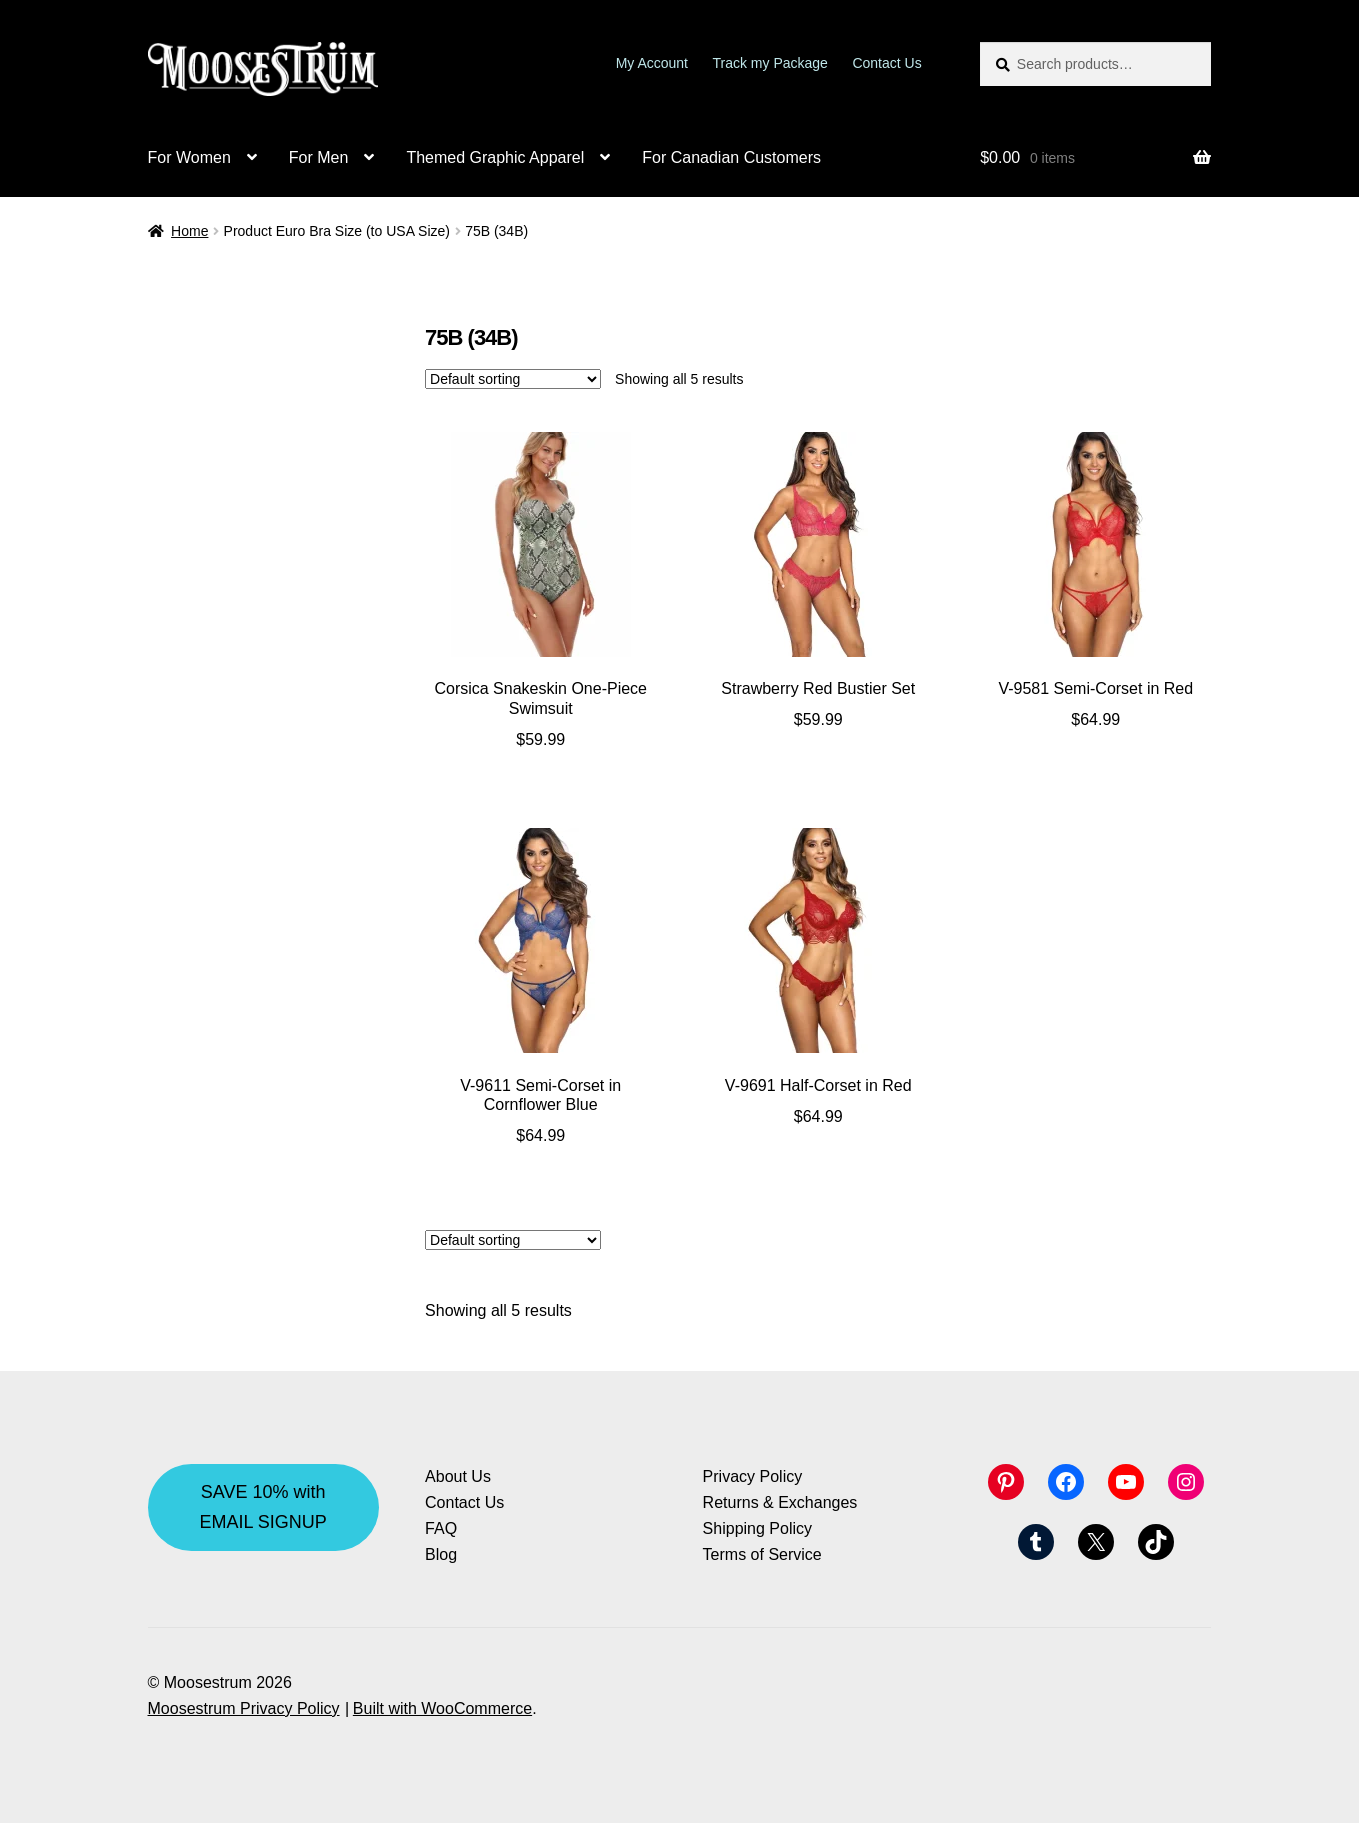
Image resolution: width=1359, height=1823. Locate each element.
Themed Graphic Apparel (495, 157)
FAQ (441, 1528)
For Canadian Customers (731, 157)
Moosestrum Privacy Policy (244, 1708)
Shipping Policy (757, 1528)
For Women (189, 157)
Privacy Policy (753, 1476)
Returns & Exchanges (780, 1502)
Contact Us (886, 63)
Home (189, 231)
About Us (458, 1476)
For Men (319, 157)
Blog (441, 1554)
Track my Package (770, 63)
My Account (652, 63)
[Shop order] (513, 379)
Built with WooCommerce (442, 1708)
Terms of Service (762, 1554)
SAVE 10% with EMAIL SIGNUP (262, 1506)
